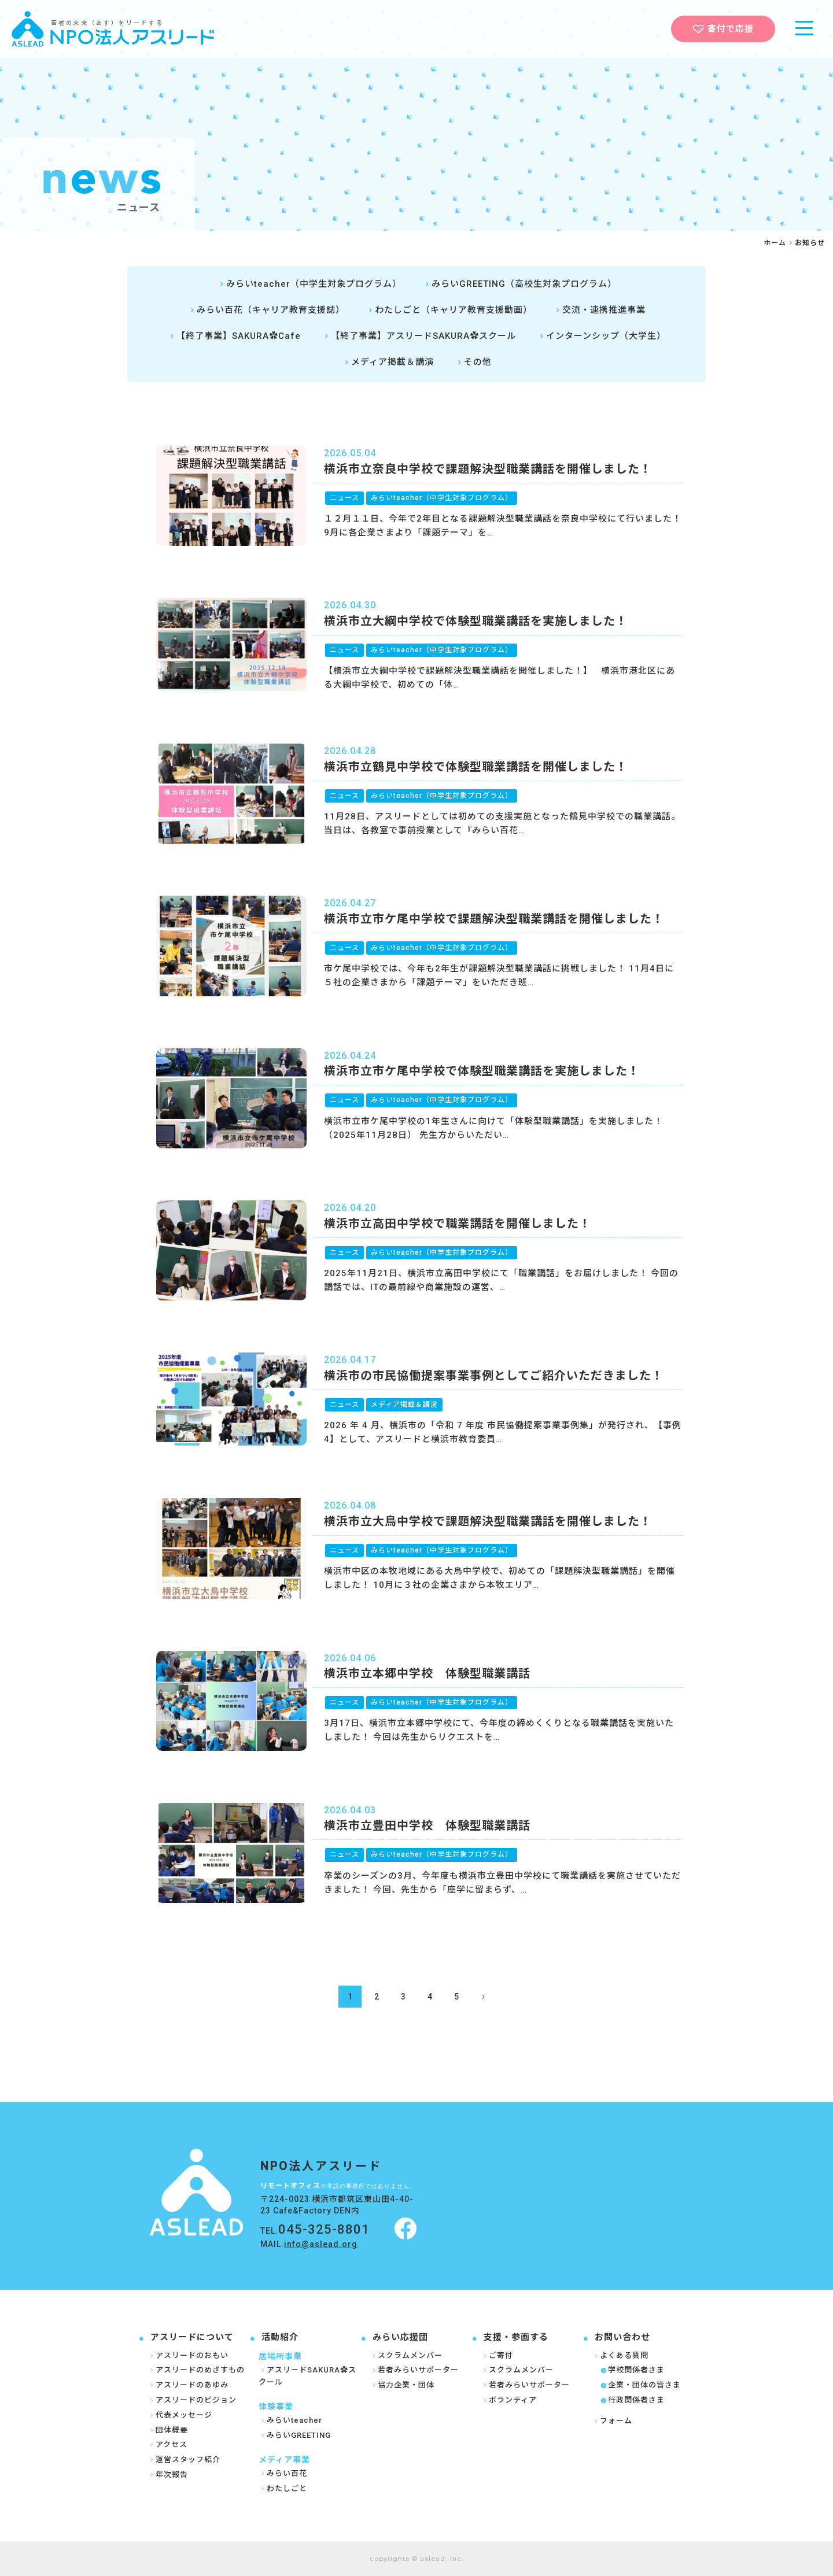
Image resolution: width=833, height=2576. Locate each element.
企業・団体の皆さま (640, 2385)
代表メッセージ (180, 2415)
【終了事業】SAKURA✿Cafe (234, 336)
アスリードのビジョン (192, 2400)
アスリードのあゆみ (188, 2385)
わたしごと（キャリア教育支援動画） (449, 310)
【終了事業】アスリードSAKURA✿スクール (419, 336)
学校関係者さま (632, 2370)
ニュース (344, 498)
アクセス (167, 2444)
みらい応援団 (400, 2337)
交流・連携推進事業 (599, 310)
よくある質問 (620, 2355)
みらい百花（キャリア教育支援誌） (266, 310)
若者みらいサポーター (414, 2370)
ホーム (775, 243)
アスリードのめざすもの (196, 2370)
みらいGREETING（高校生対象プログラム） (519, 284)
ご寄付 (497, 2355)
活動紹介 (279, 2337)
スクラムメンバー (406, 2355)
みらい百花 (283, 2473)
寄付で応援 (723, 29)
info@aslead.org (320, 2244)
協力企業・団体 (402, 2385)
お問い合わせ (622, 2337)
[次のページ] (483, 1997)
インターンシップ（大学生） (601, 336)
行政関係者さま (632, 2400)
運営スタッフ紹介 (184, 2459)
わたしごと (283, 2488)
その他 (473, 362)
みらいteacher (290, 2420)
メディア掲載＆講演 (388, 362)
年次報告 (168, 2474)
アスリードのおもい (188, 2355)
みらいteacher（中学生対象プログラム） (309, 284)
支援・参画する (516, 2337)
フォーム (612, 2420)
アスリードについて (192, 2337)
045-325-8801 (324, 2229)
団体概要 (168, 2430)
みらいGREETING (295, 2435)
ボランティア (509, 2400)
